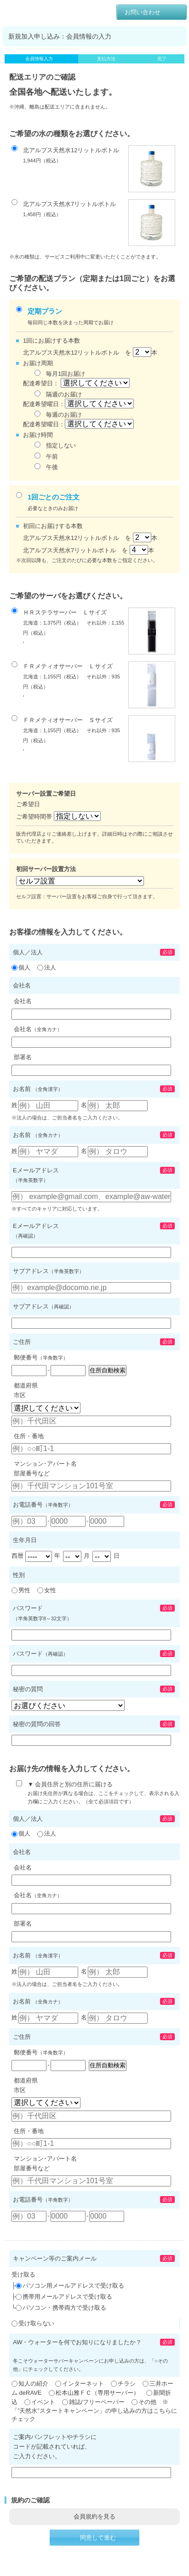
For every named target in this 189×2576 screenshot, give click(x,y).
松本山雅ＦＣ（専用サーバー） (94, 2392)
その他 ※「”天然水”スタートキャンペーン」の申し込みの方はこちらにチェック (94, 2410)
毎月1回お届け (59, 373)
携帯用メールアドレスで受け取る (67, 2296)
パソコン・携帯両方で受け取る (64, 2307)
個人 (20, 967)
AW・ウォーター (36, 9)
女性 (46, 1590)
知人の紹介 (29, 2383)
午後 (46, 466)
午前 (46, 456)
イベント (39, 2401)
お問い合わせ (142, 12)
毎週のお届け (58, 414)
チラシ (123, 2383)
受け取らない (36, 2323)
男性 (20, 1590)
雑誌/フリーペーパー (93, 2401)
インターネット (79, 2383)
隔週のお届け (58, 394)
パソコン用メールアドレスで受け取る (73, 2285)
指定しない (55, 445)
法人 (46, 967)
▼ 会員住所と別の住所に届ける (97, 1792)
